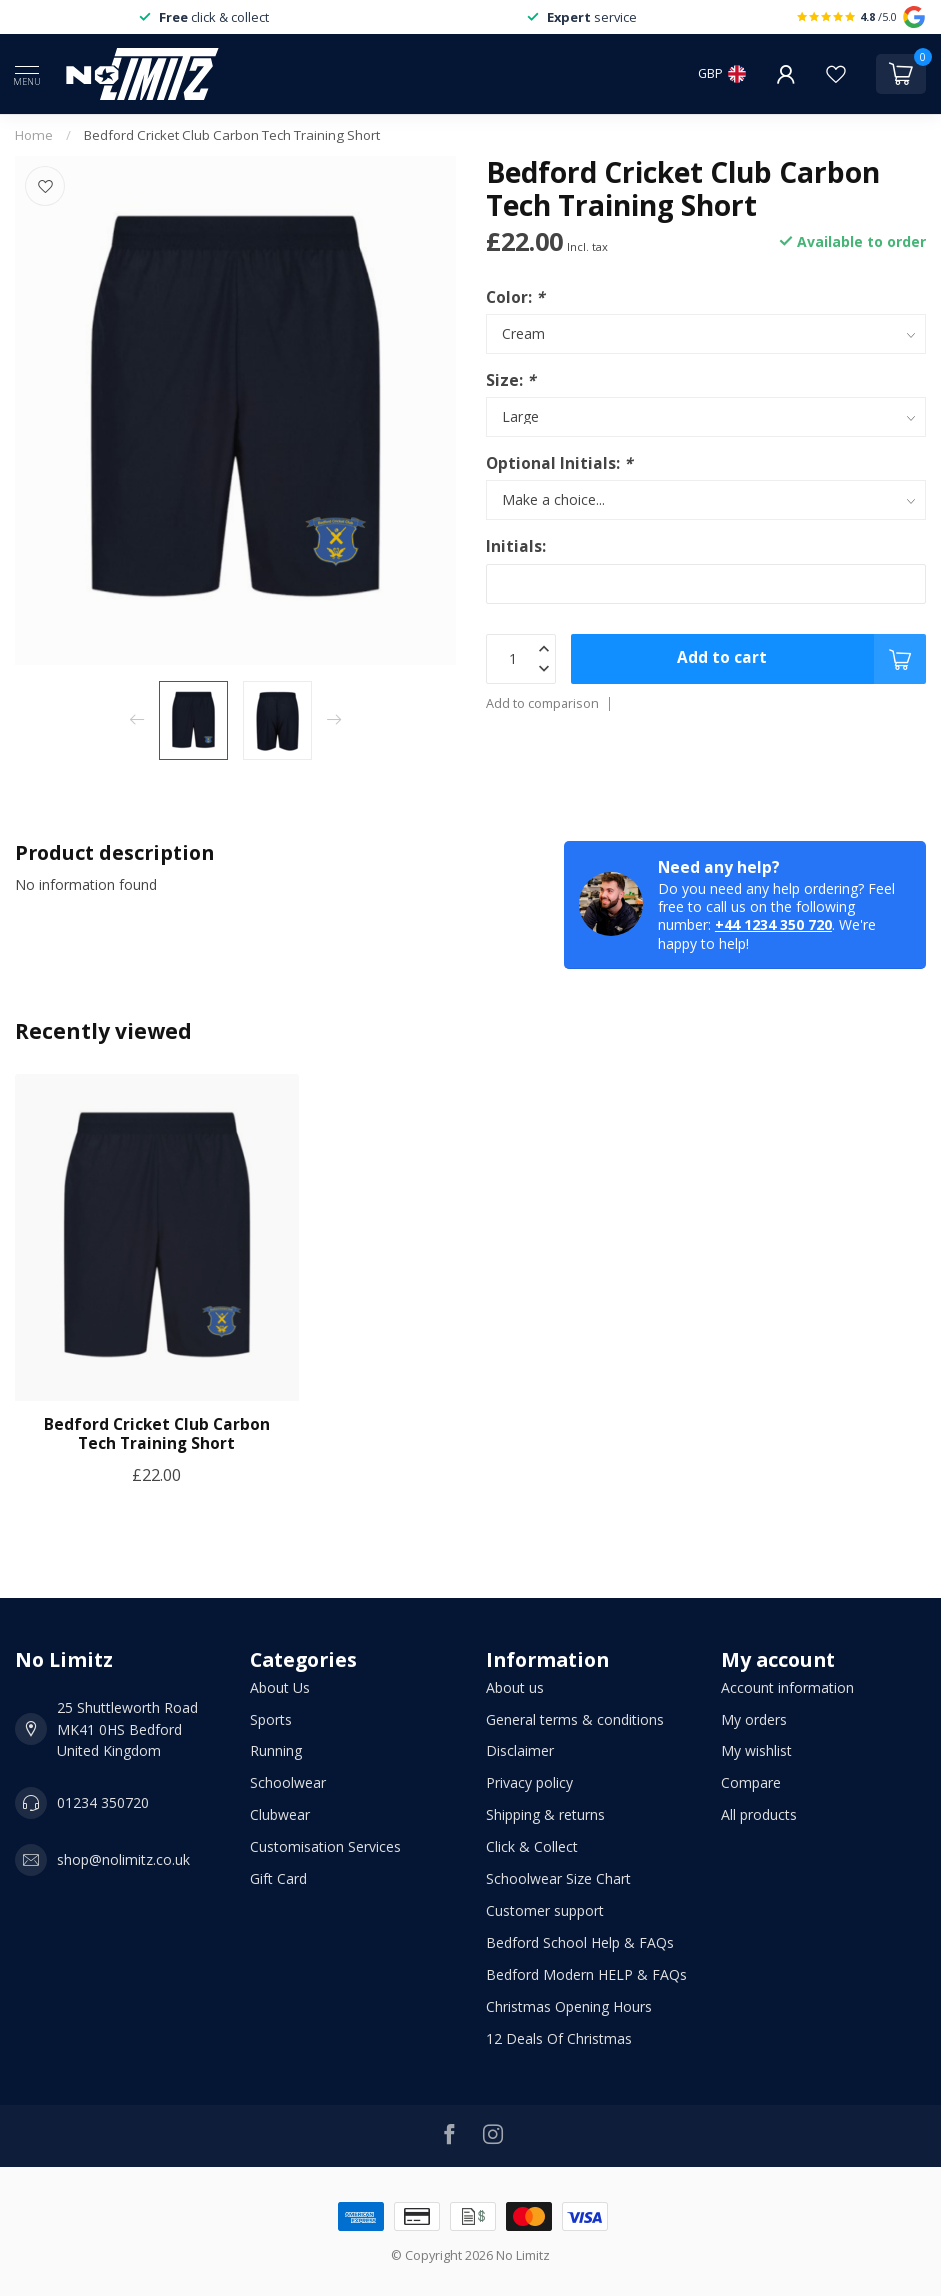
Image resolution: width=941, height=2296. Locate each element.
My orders (754, 1719)
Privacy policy (529, 1782)
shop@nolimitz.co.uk (123, 1859)
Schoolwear (288, 1782)
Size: (510, 380)
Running (276, 1750)
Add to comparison (542, 703)
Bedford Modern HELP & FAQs (586, 1974)
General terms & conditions (575, 1719)
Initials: (516, 546)
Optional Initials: (559, 463)
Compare (751, 1782)
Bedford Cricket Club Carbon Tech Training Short (232, 135)
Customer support (545, 1910)
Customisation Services (325, 1846)
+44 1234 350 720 (773, 924)
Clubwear (280, 1814)
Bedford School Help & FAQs (580, 1942)
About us (515, 1687)
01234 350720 (103, 1802)
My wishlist (756, 1750)
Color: (515, 297)
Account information (787, 1687)
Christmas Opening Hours (569, 2006)
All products (759, 1814)
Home (34, 135)
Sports (271, 1719)
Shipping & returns (545, 1814)
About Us (280, 1687)
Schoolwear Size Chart (558, 1878)
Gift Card (278, 1878)
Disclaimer (520, 1750)
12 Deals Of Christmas (559, 2038)
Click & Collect (532, 1846)
